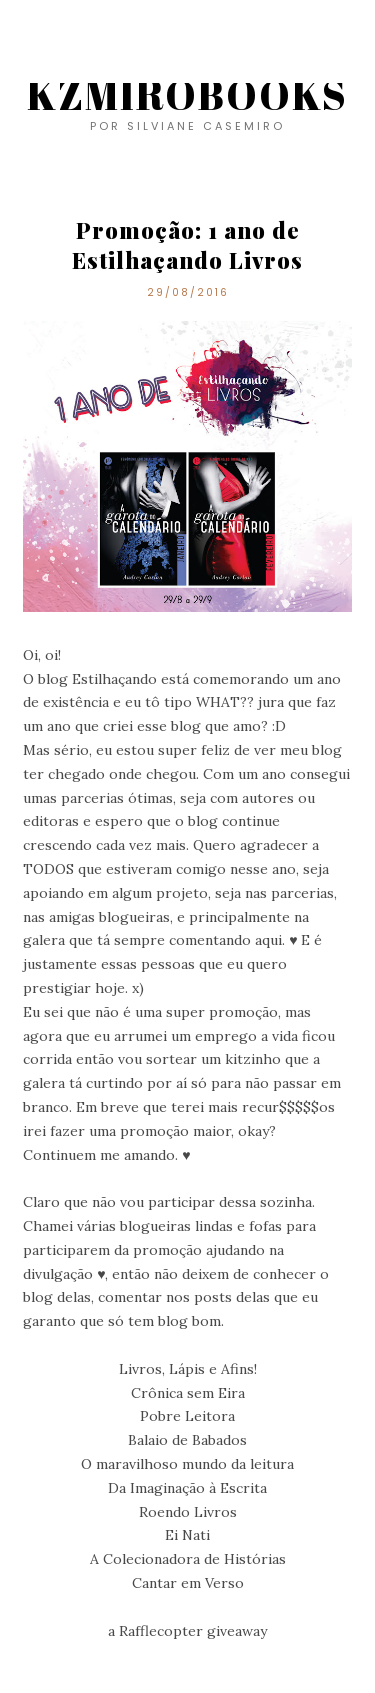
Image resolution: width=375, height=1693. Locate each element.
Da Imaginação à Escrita (187, 1488)
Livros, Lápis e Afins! (188, 1369)
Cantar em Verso (188, 1583)
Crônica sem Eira (188, 1393)
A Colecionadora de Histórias (188, 1559)
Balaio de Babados (187, 1440)
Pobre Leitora (187, 1416)
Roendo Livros (188, 1512)
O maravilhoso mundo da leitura (187, 1464)
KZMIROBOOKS (187, 95)
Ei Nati (187, 1535)
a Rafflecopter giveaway (187, 1631)
